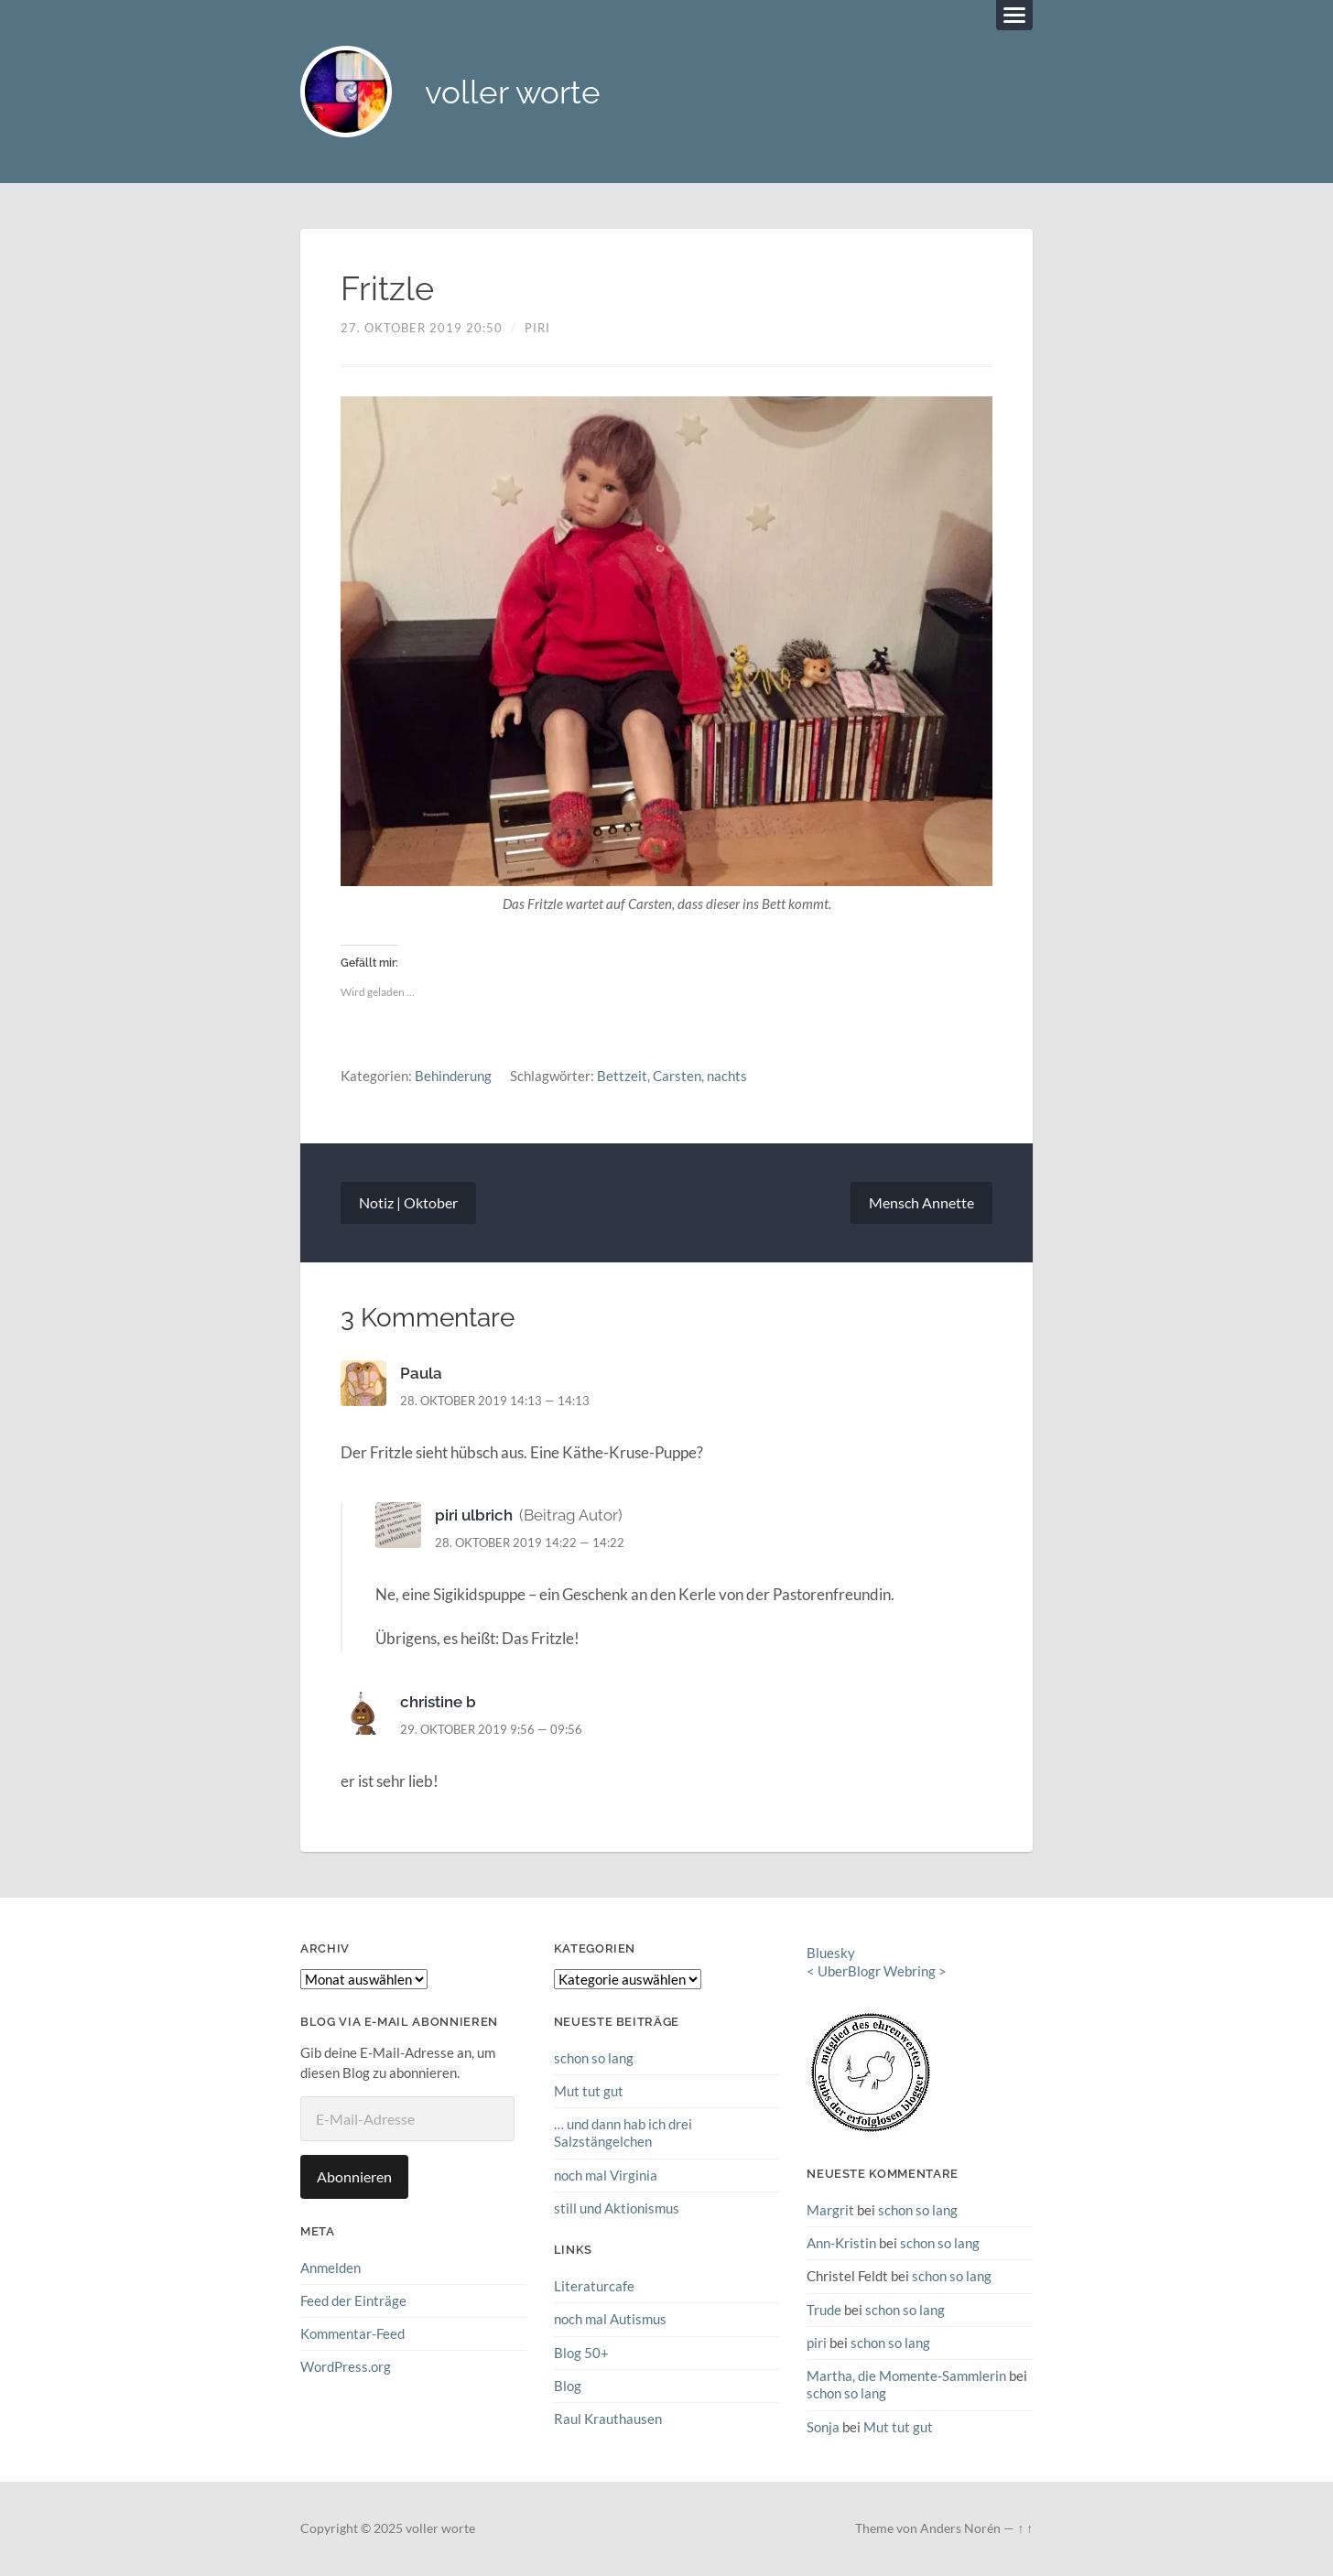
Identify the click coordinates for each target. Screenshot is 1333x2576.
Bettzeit (622, 1075)
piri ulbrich (474, 1515)
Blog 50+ (581, 2352)
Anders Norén (960, 2528)
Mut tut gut (588, 2091)
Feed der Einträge (353, 2300)
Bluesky (831, 1952)
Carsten (677, 1075)
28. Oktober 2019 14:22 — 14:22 (529, 1542)
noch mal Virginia (605, 2175)
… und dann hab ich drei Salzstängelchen (623, 2132)
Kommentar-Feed (352, 2333)
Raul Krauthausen (608, 2418)
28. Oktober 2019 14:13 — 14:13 (495, 1400)
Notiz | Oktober (408, 1202)
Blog (567, 2385)
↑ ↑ (1025, 2528)
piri (537, 327)
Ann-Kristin (841, 2243)
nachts (727, 1075)
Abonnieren (354, 2176)
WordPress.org (345, 2366)
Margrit (830, 2210)
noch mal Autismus (610, 2319)
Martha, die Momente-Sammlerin (906, 2375)
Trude (824, 2309)
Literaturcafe (594, 2286)
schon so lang (594, 2058)
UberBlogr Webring (877, 1971)
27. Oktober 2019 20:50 (422, 327)
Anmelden (330, 2267)
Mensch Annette (921, 1202)
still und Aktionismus (616, 2208)
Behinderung (453, 1075)
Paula (421, 1373)
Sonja (823, 2427)
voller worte (513, 92)
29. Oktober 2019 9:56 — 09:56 (491, 1729)
